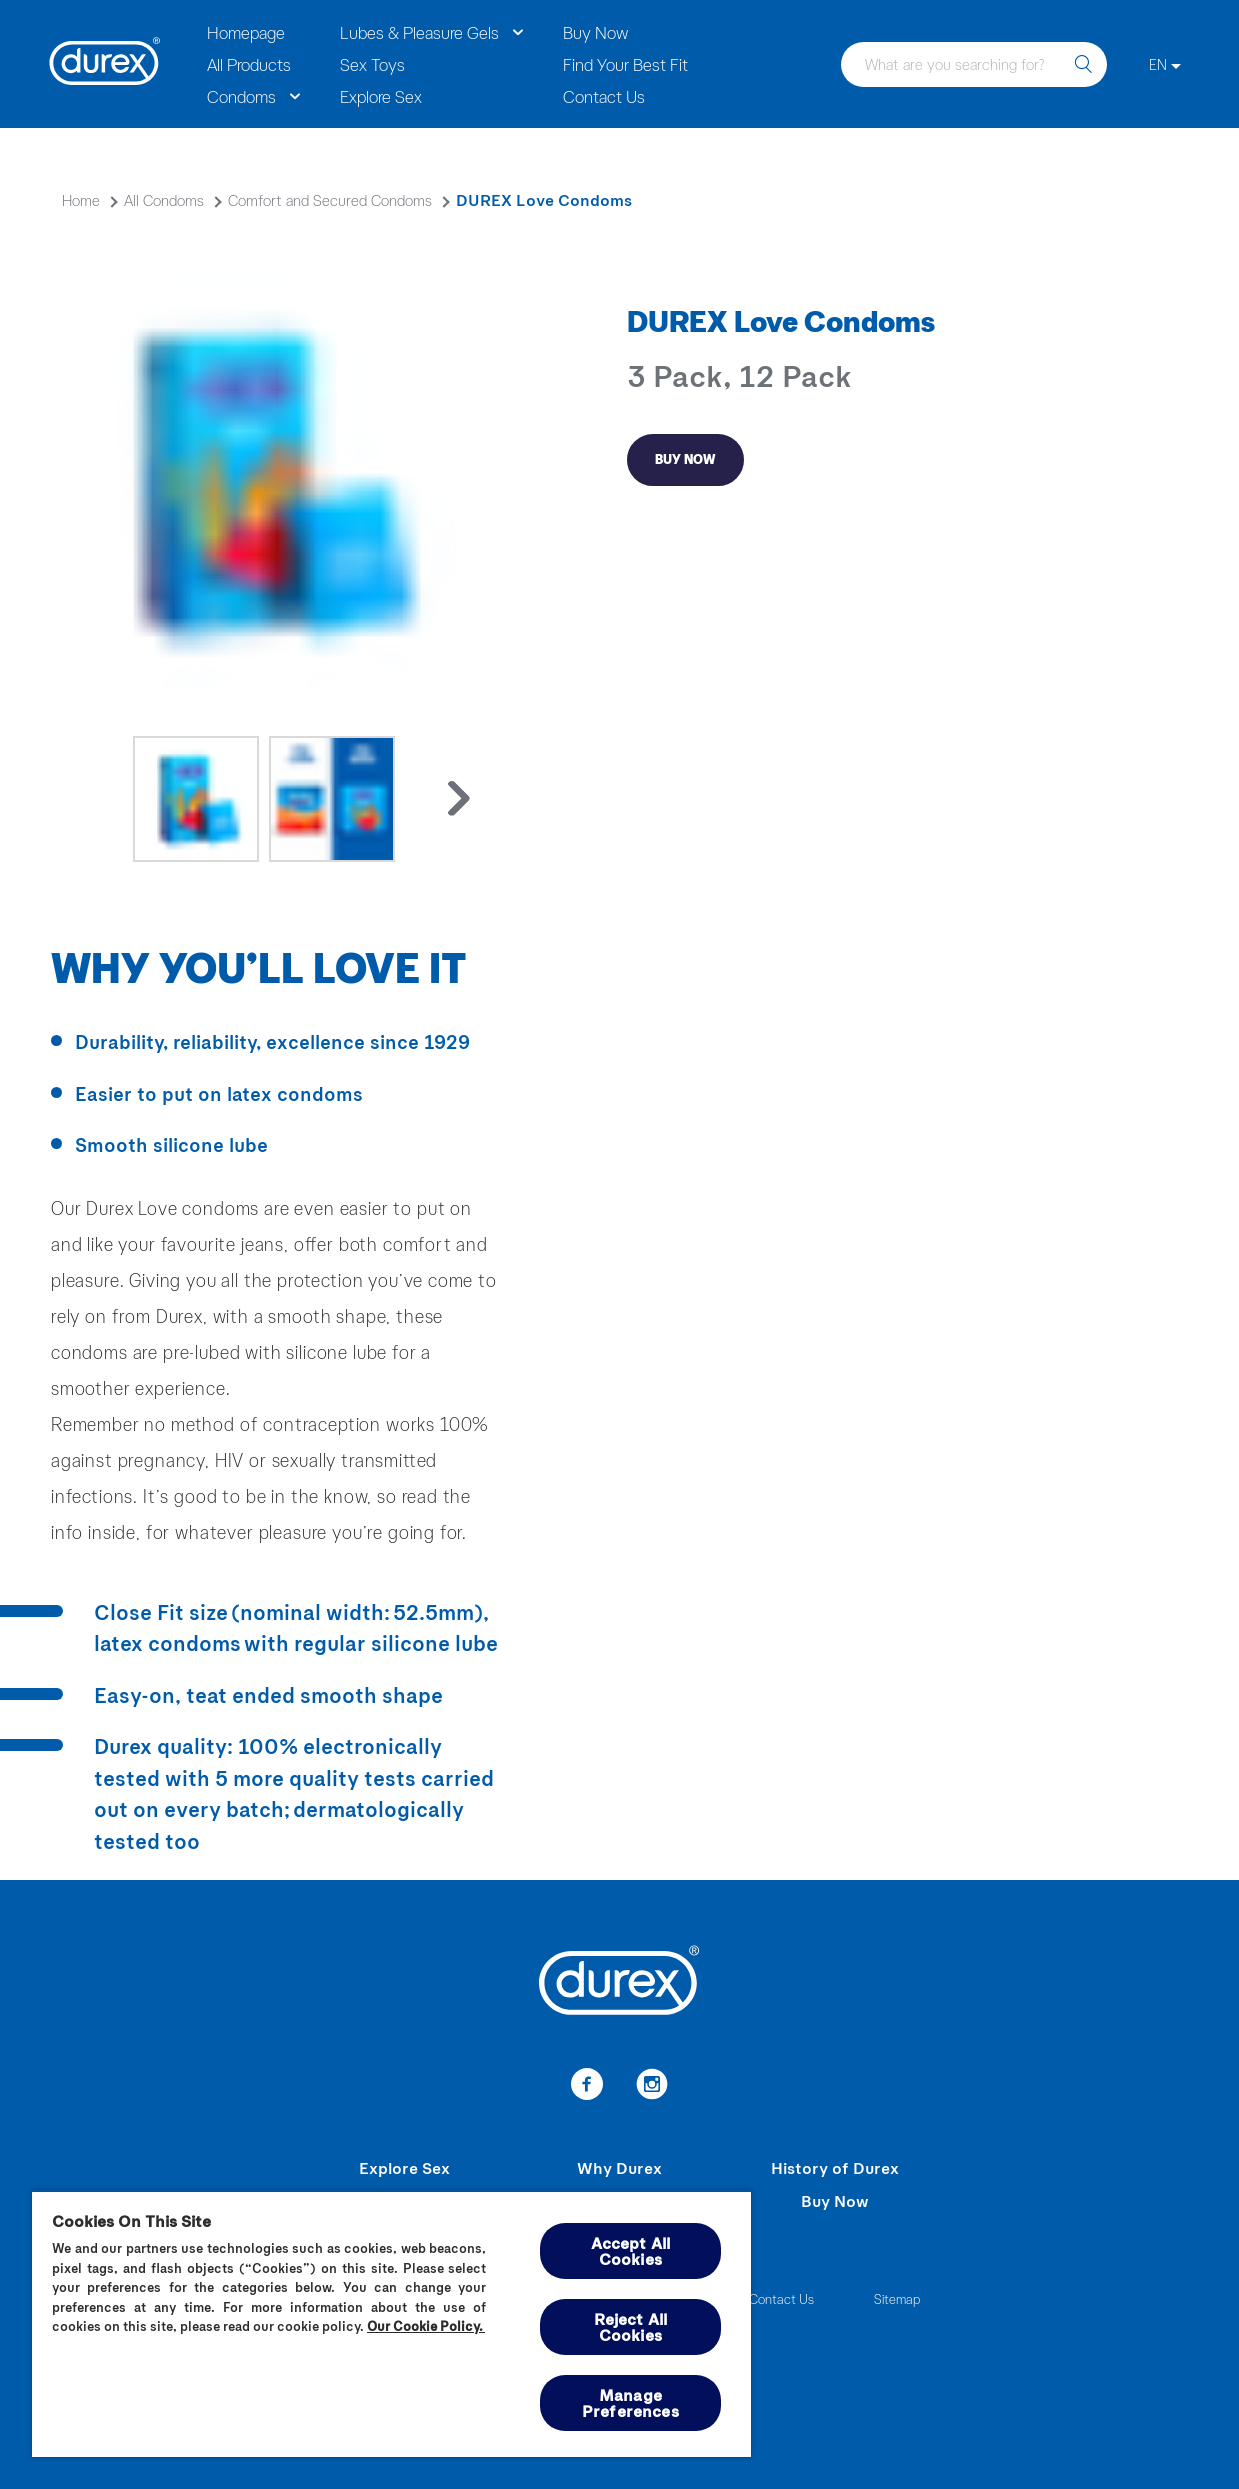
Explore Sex (381, 96)
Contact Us (604, 96)
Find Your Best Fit (625, 64)
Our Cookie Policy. (426, 2326)
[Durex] (105, 64)
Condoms (241, 96)
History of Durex (835, 2167)
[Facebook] (587, 2087)
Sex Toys (372, 64)
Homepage (246, 32)
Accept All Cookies (631, 2250)
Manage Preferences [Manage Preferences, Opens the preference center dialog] (630, 2402)
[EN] (1165, 64)
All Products (249, 64)
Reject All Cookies (631, 2326)
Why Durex (619, 2167)
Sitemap (897, 2298)
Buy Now (595, 32)
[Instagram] (652, 2087)
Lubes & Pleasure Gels (419, 32)
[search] (1083, 64)
